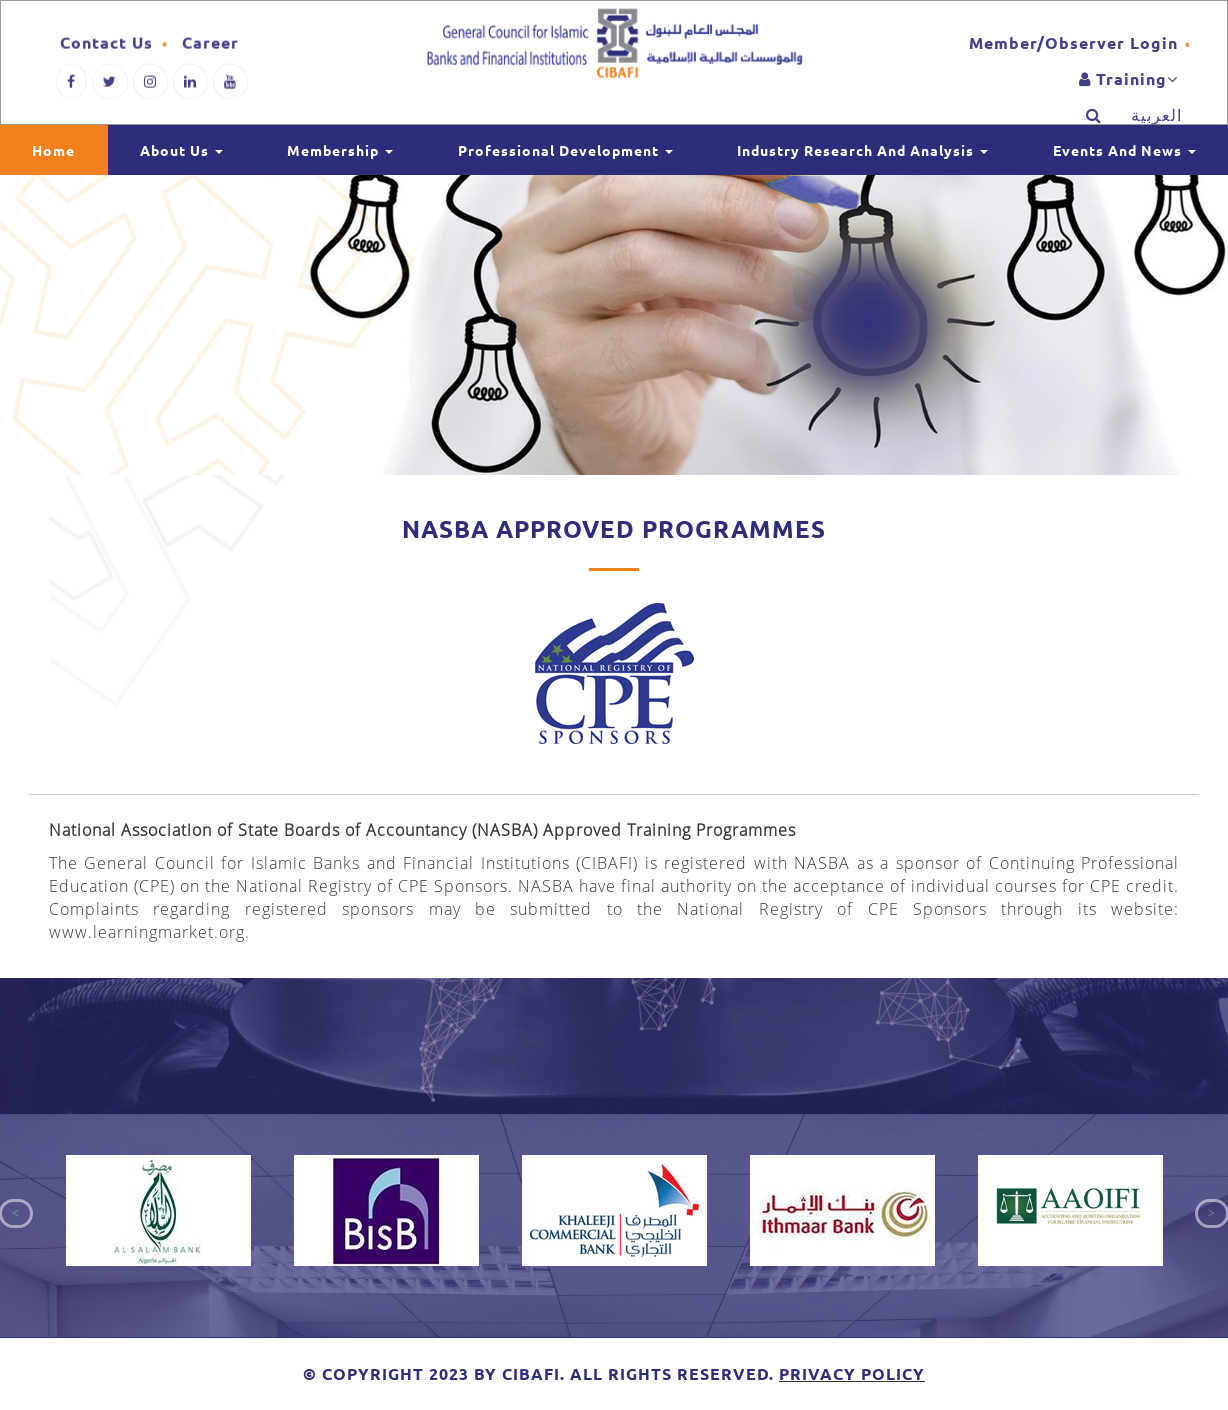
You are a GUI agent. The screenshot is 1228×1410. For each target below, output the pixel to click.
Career (210, 48)
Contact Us (106, 48)
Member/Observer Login (1073, 50)
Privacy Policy (852, 1373)
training (1123, 86)
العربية (1156, 122)
